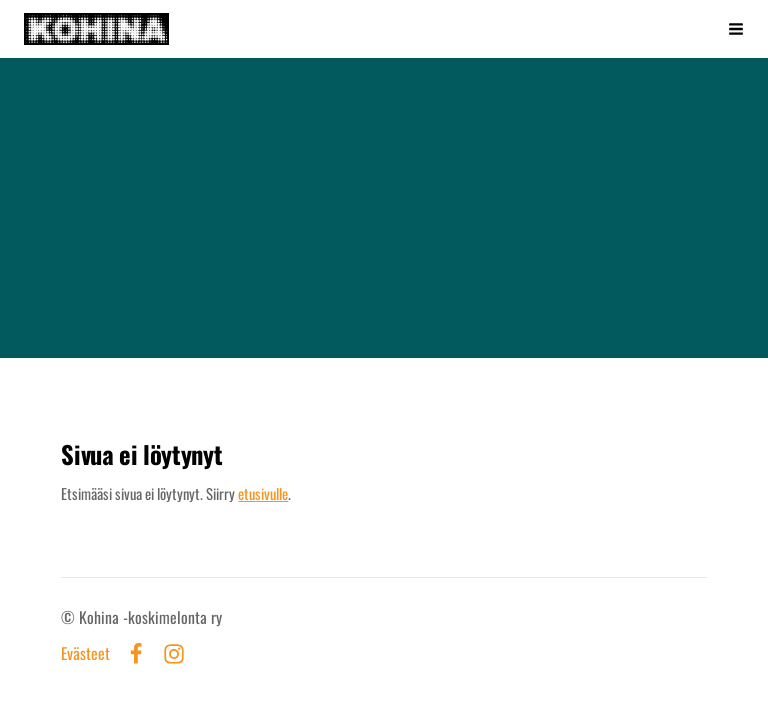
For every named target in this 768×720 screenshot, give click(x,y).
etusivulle (263, 493)
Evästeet (85, 654)
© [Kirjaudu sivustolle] (70, 617)
